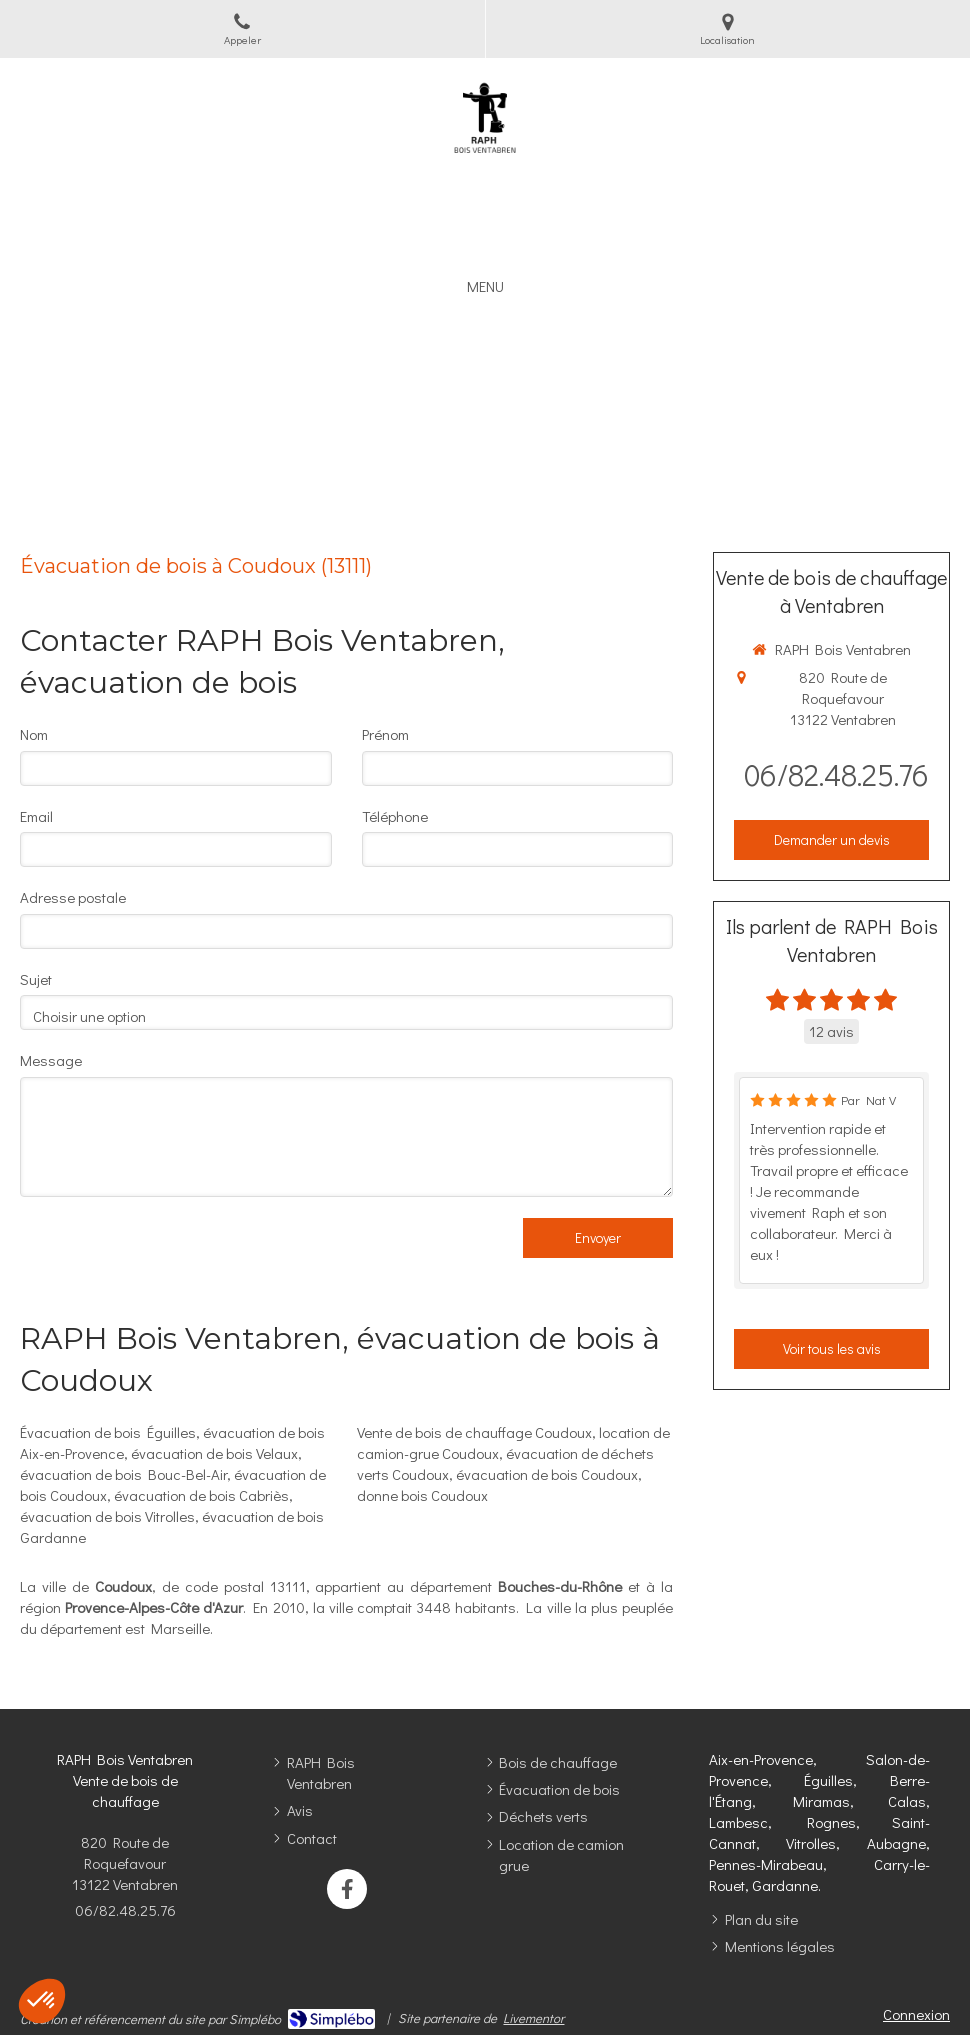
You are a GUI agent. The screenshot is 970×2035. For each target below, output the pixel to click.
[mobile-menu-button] (485, 286)
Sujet (36, 979)
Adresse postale (73, 897)
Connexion (916, 2014)
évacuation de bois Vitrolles (107, 1516)
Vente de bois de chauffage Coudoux (474, 1432)
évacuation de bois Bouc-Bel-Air (123, 1474)
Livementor (533, 2017)
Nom (34, 734)
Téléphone (395, 816)
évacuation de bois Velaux (214, 1453)
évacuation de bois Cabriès (201, 1495)
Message (51, 1060)
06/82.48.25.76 (836, 774)
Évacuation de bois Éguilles (108, 1432)
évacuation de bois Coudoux (547, 1474)
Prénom (385, 734)
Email (36, 816)
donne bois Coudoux (422, 1495)
